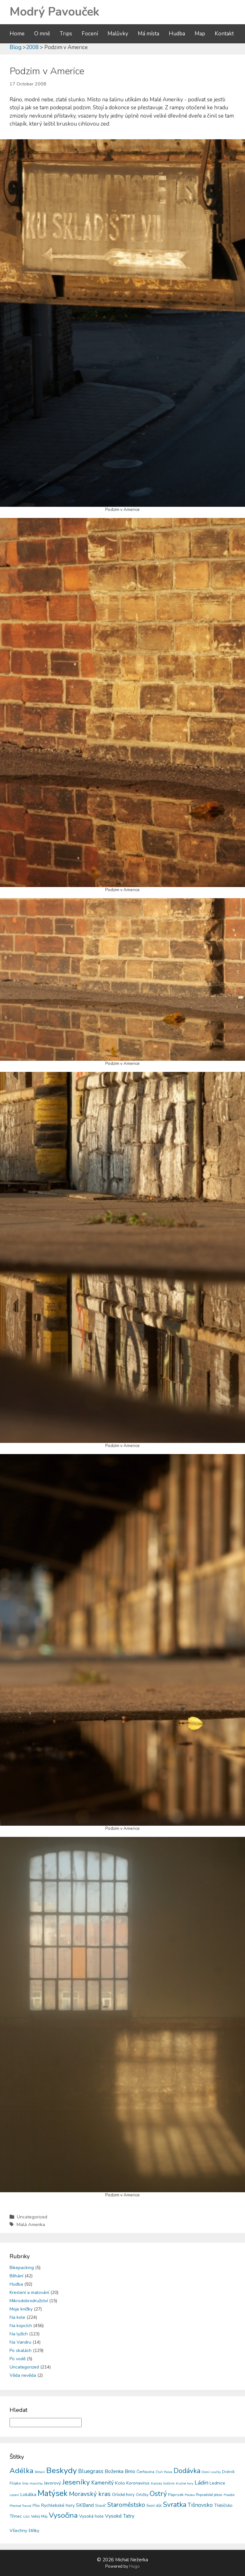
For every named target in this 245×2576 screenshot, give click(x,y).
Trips (66, 33)
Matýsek (53, 2493)
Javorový (52, 2483)
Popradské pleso (209, 2494)
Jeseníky (76, 2482)
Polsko (190, 2494)
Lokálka (28, 2494)
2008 (32, 47)
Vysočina (63, 2515)
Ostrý (158, 2494)
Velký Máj (39, 2516)
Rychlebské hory (58, 2505)
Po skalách (21, 2350)
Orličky (142, 2494)
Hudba (177, 33)
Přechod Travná (20, 2506)
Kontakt (224, 33)
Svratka (174, 2504)
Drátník (228, 2471)
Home (17, 33)
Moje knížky (21, 2309)
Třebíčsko (223, 2505)
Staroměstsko (126, 2504)
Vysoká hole (91, 2516)
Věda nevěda (23, 2375)
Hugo (134, 2566)
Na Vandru (20, 2342)
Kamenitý (102, 2482)
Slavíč (100, 2505)
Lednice (217, 2483)
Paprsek (175, 2495)
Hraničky (36, 2483)
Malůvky (118, 33)
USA (26, 2516)
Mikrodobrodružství (29, 2301)
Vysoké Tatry (119, 2516)
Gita (25, 2483)
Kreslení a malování (29, 2292)
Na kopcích (21, 2326)
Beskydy (61, 2470)
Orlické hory (123, 2495)
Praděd (229, 2494)
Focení (90, 33)
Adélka (21, 2471)
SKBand (85, 2505)
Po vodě (18, 2359)
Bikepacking (22, 2268)
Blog (15, 47)
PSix (36, 2505)
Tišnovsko (200, 2505)
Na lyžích (19, 2334)
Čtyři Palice (164, 2472)
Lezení (14, 2495)
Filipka (15, 2483)
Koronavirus (138, 2483)
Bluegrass (90, 2471)
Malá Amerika (31, 2224)
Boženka (114, 2471)
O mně (42, 33)
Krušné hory (184, 2483)
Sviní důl (154, 2505)
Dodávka (187, 2470)
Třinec (16, 2516)
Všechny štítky (24, 2531)
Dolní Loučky (211, 2472)
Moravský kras (90, 2494)
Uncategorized (32, 2217)
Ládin (201, 2482)
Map (200, 33)
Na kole (17, 2317)
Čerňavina (145, 2471)
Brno (130, 2471)
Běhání (16, 2276)
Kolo (120, 2483)
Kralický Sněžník (162, 2483)
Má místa (148, 33)
